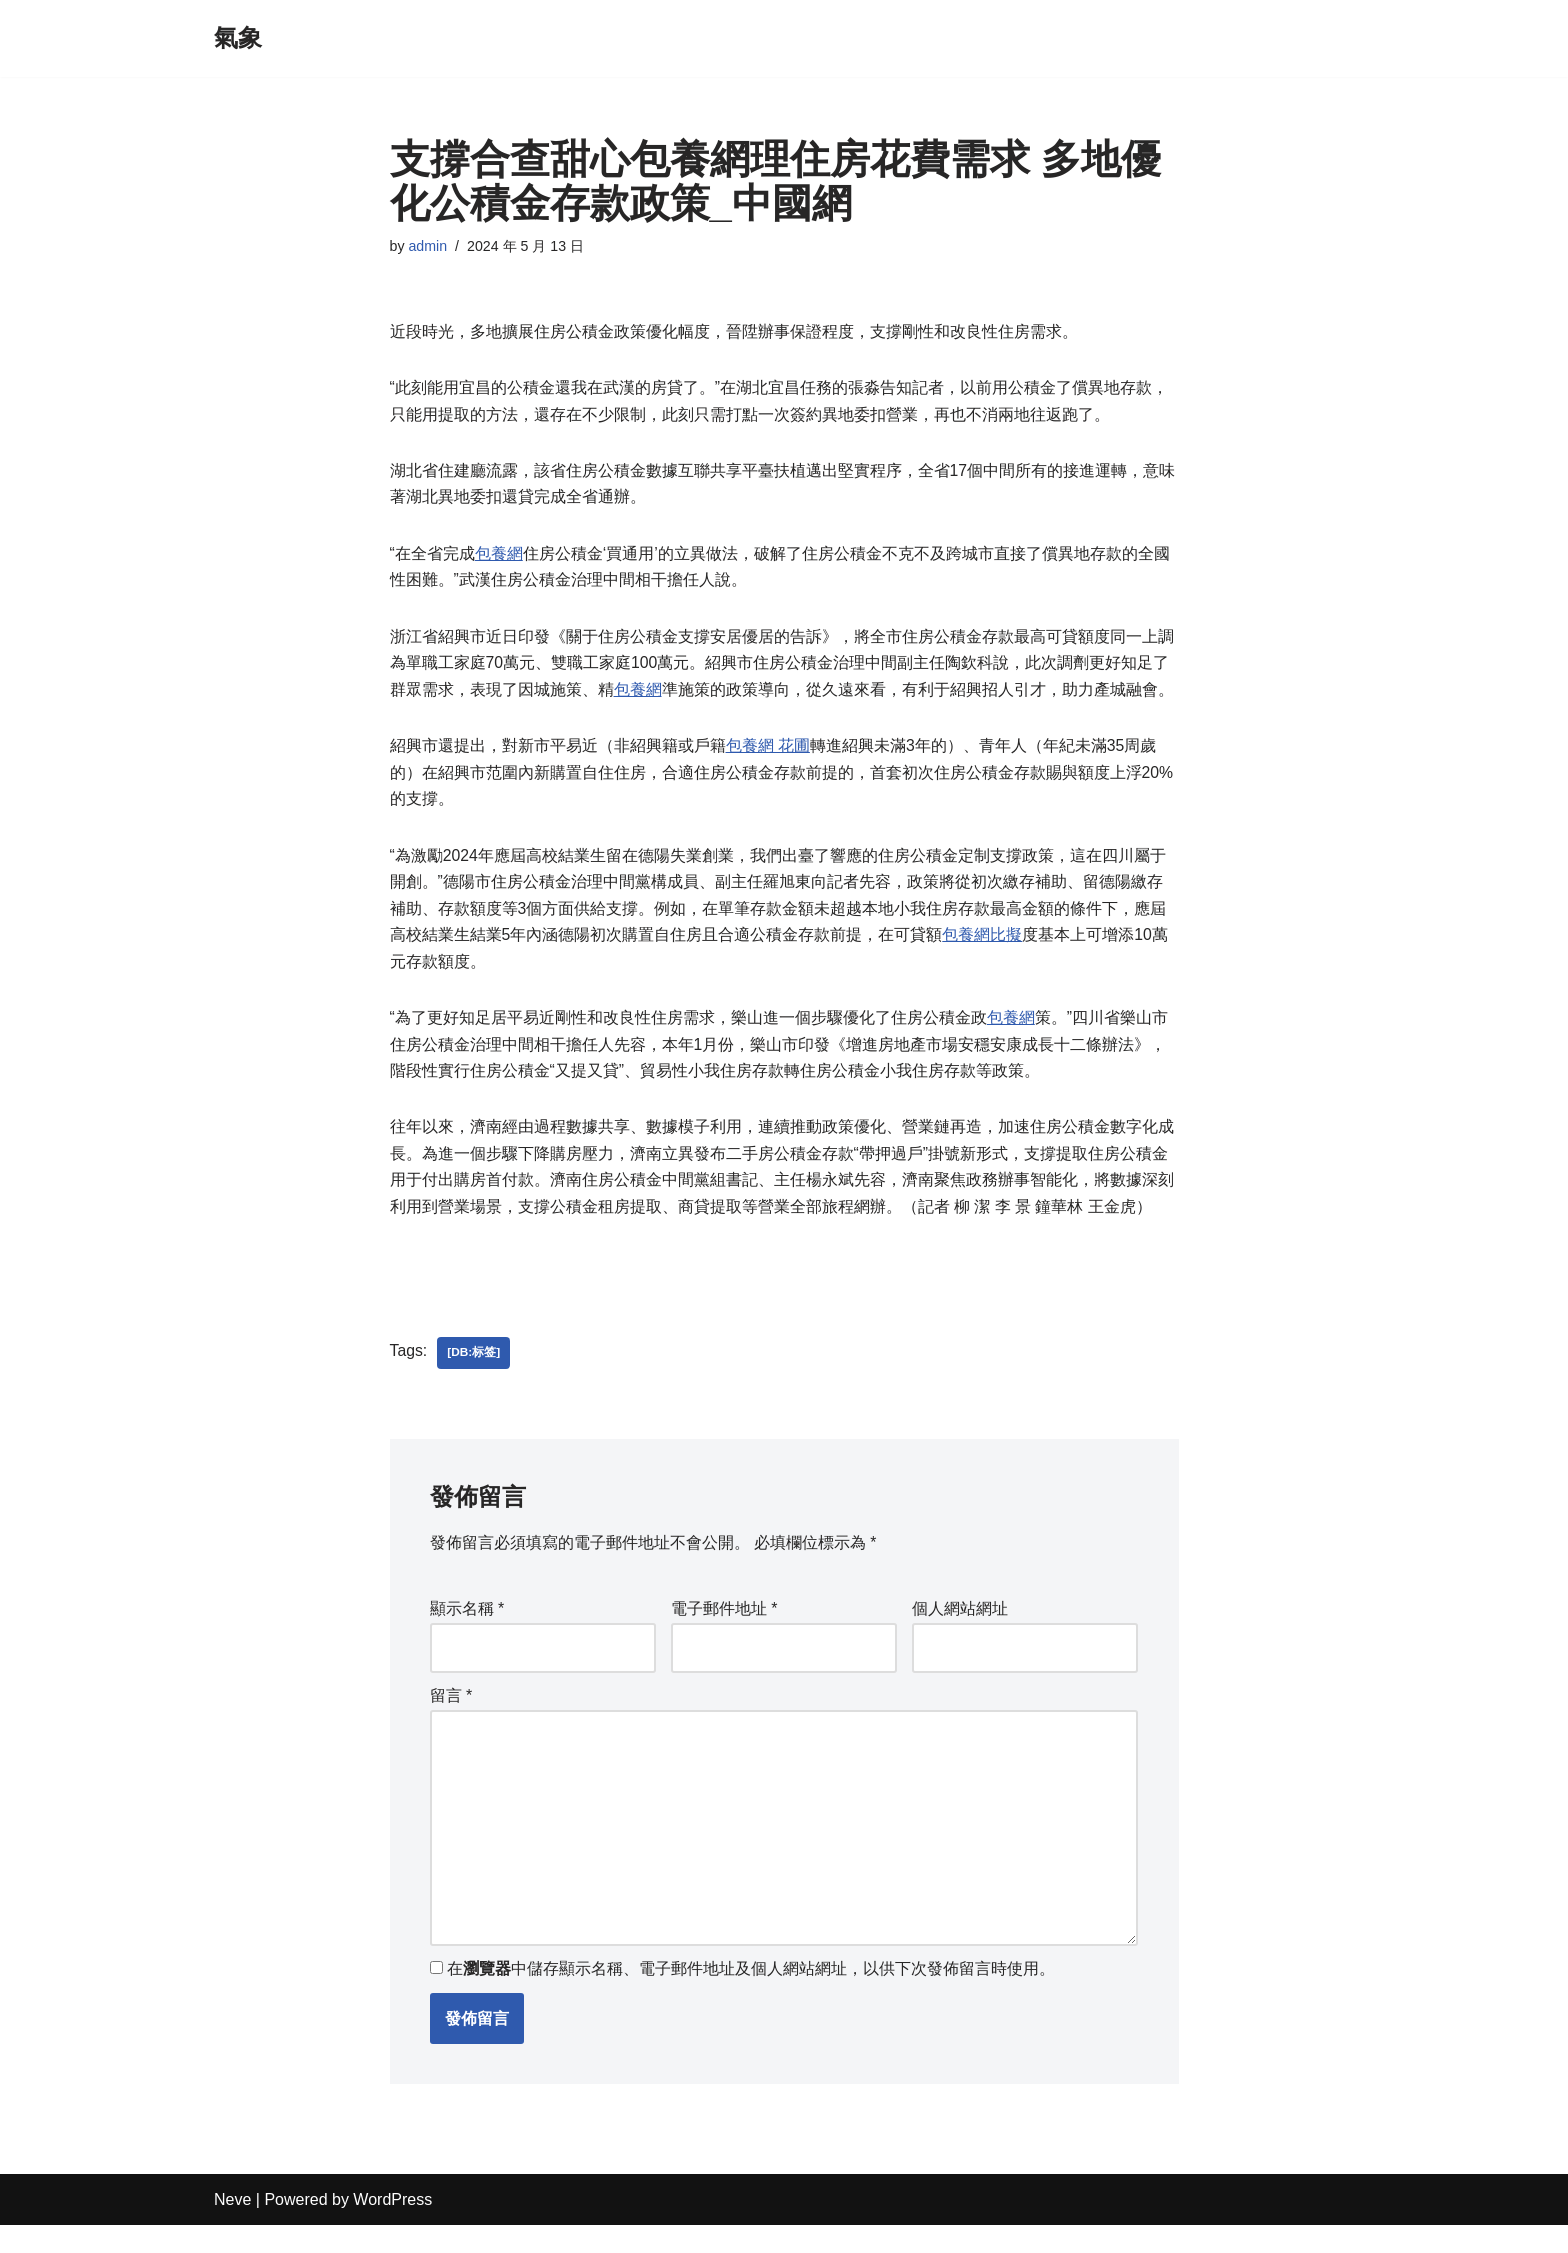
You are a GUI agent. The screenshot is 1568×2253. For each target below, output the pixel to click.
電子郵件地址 (724, 1629)
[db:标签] (474, 1372)
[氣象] (238, 38)
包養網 (499, 558)
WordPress (392, 2227)
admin (428, 247)
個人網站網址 (960, 1629)
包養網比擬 (982, 947)
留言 (451, 1718)
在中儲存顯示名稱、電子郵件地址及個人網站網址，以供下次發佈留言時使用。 (751, 1996)
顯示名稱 (467, 1629)
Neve (232, 2227)
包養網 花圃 (768, 754)
